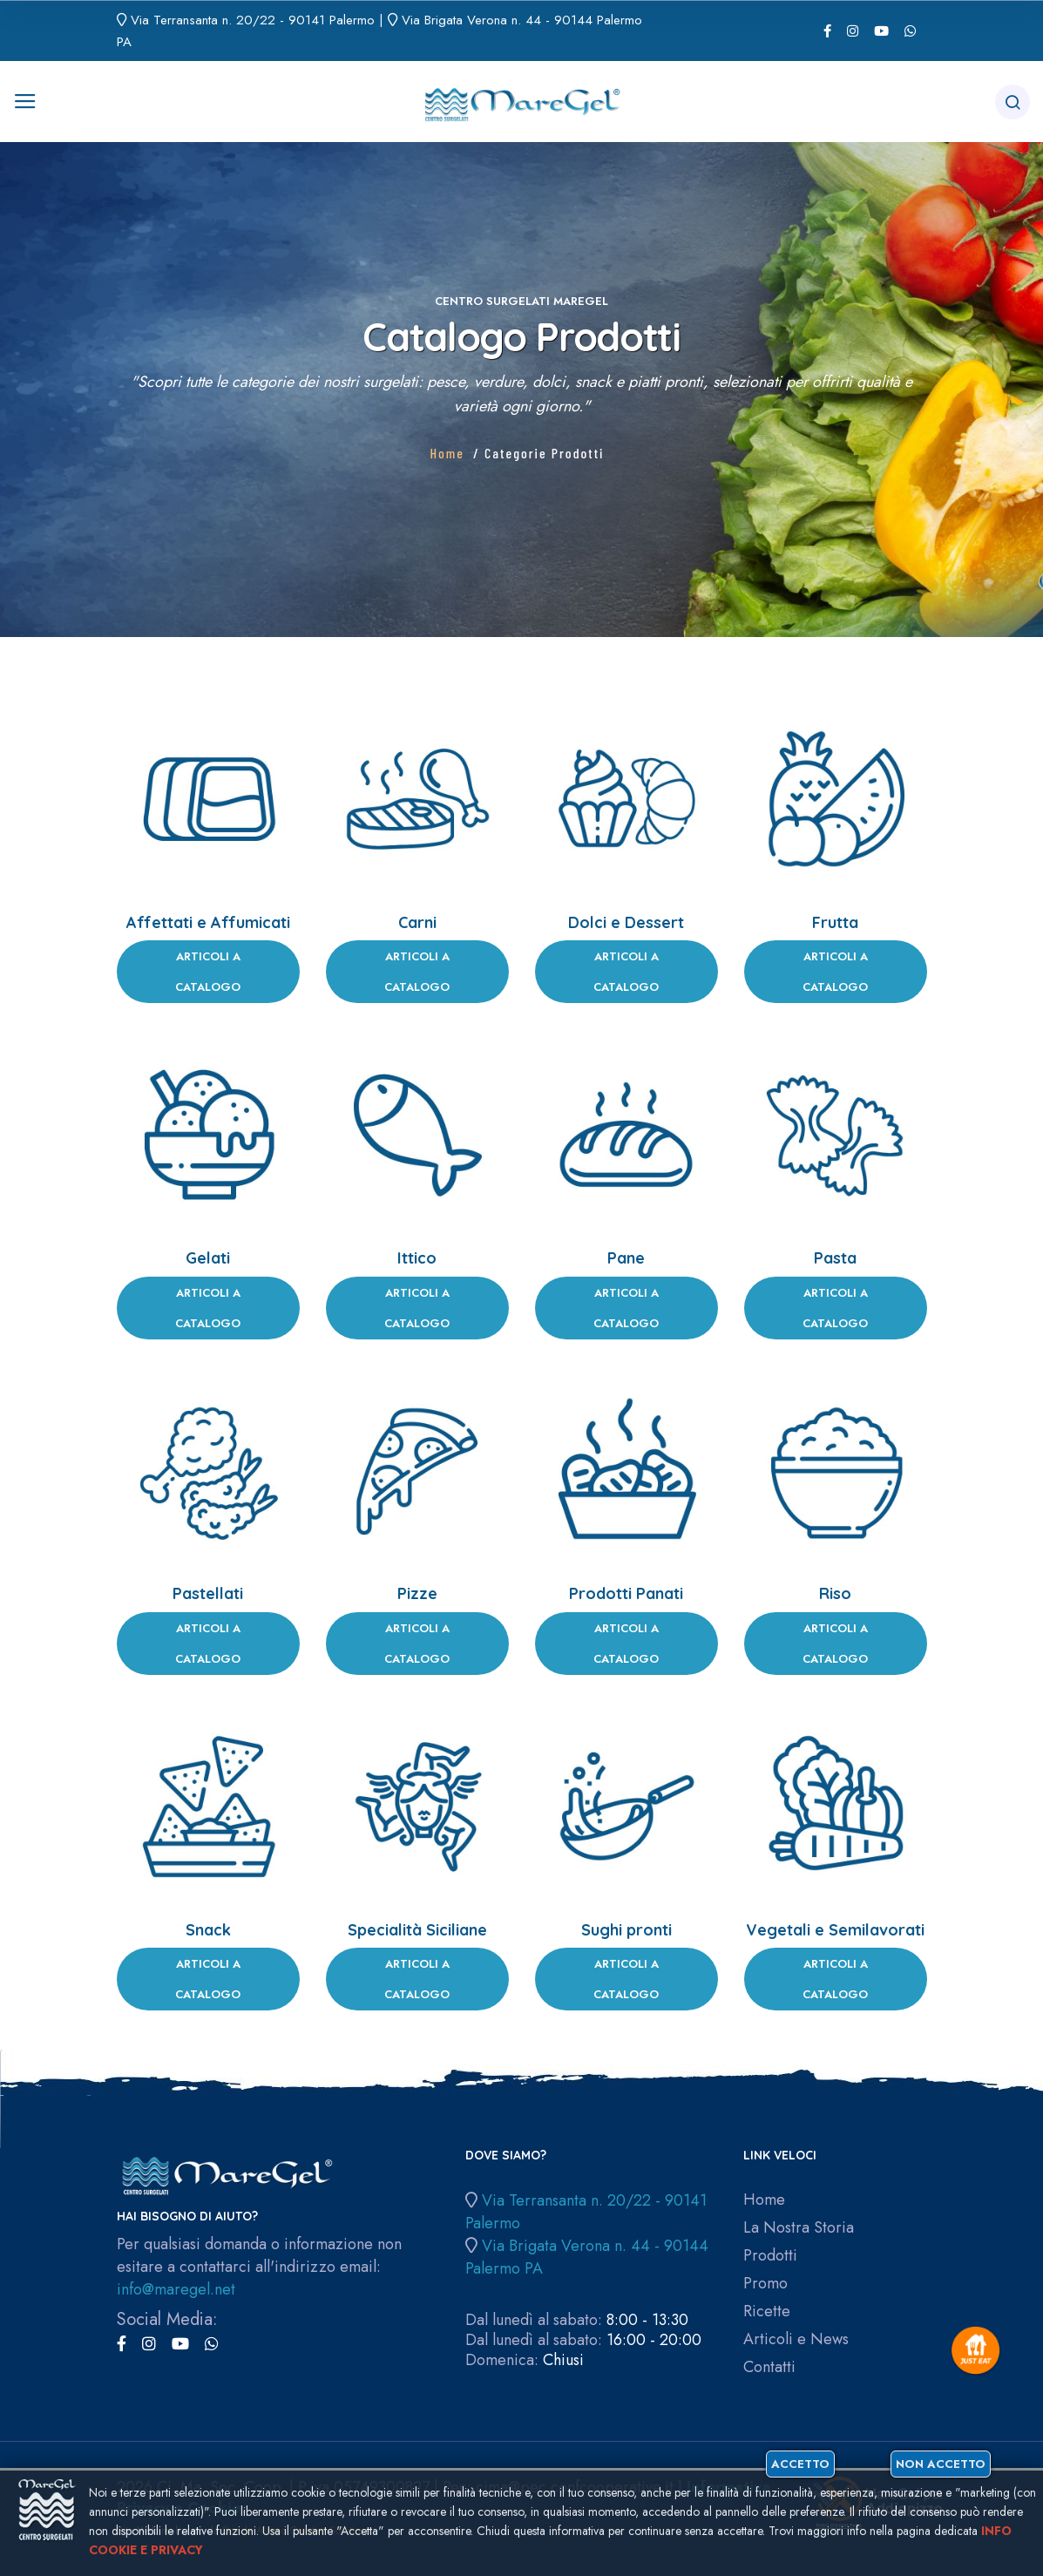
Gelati (208, 1258)
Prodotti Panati (626, 1593)
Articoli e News (796, 2339)
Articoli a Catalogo (207, 971)
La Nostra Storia (798, 2228)
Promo (765, 2284)
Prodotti (770, 2256)
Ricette (766, 2311)
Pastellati (208, 1593)
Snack (208, 1930)
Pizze (417, 1593)
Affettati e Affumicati (208, 922)
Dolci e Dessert (626, 922)
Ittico (417, 1258)
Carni (417, 922)
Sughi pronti (626, 1930)
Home (447, 452)
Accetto (800, 2464)
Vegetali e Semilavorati (835, 1930)
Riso (835, 1593)
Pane (626, 1258)
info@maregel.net (176, 2289)
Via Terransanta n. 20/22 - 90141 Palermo (253, 20)
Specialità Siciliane (417, 1930)
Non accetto (940, 2464)
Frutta (835, 922)
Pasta (835, 1258)
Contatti (769, 2367)
